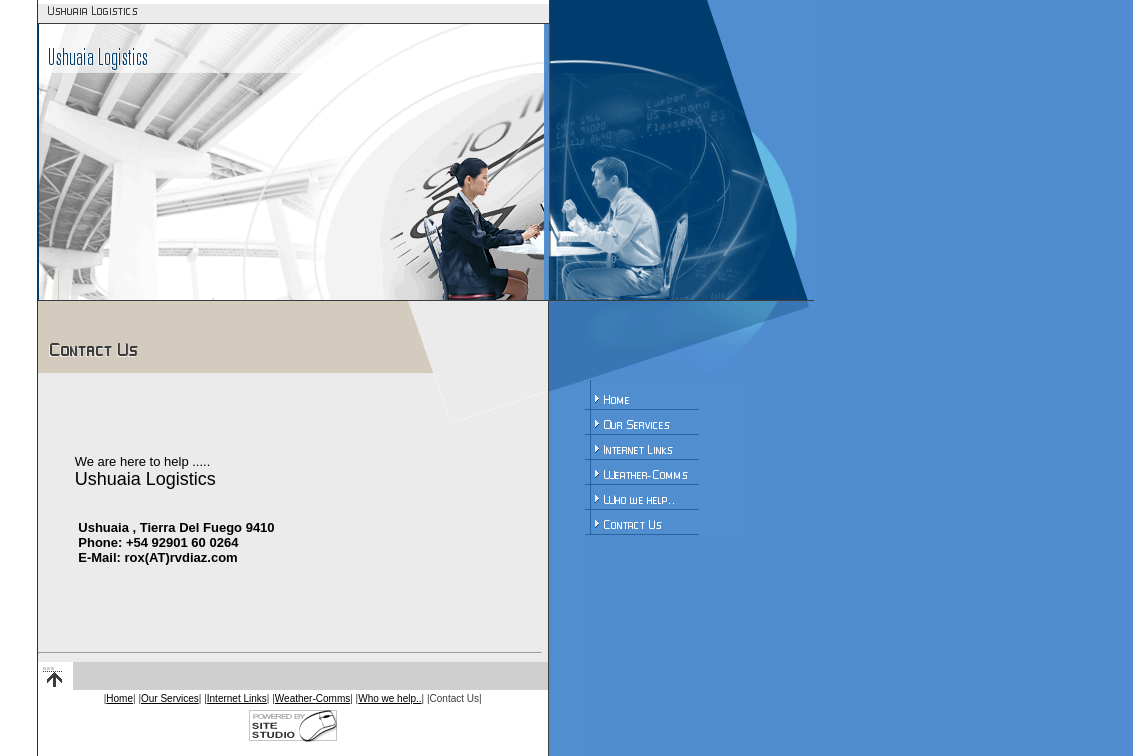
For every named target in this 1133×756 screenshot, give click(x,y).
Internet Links (237, 698)
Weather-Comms (312, 698)
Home (119, 698)
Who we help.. (389, 698)
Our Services (170, 698)
